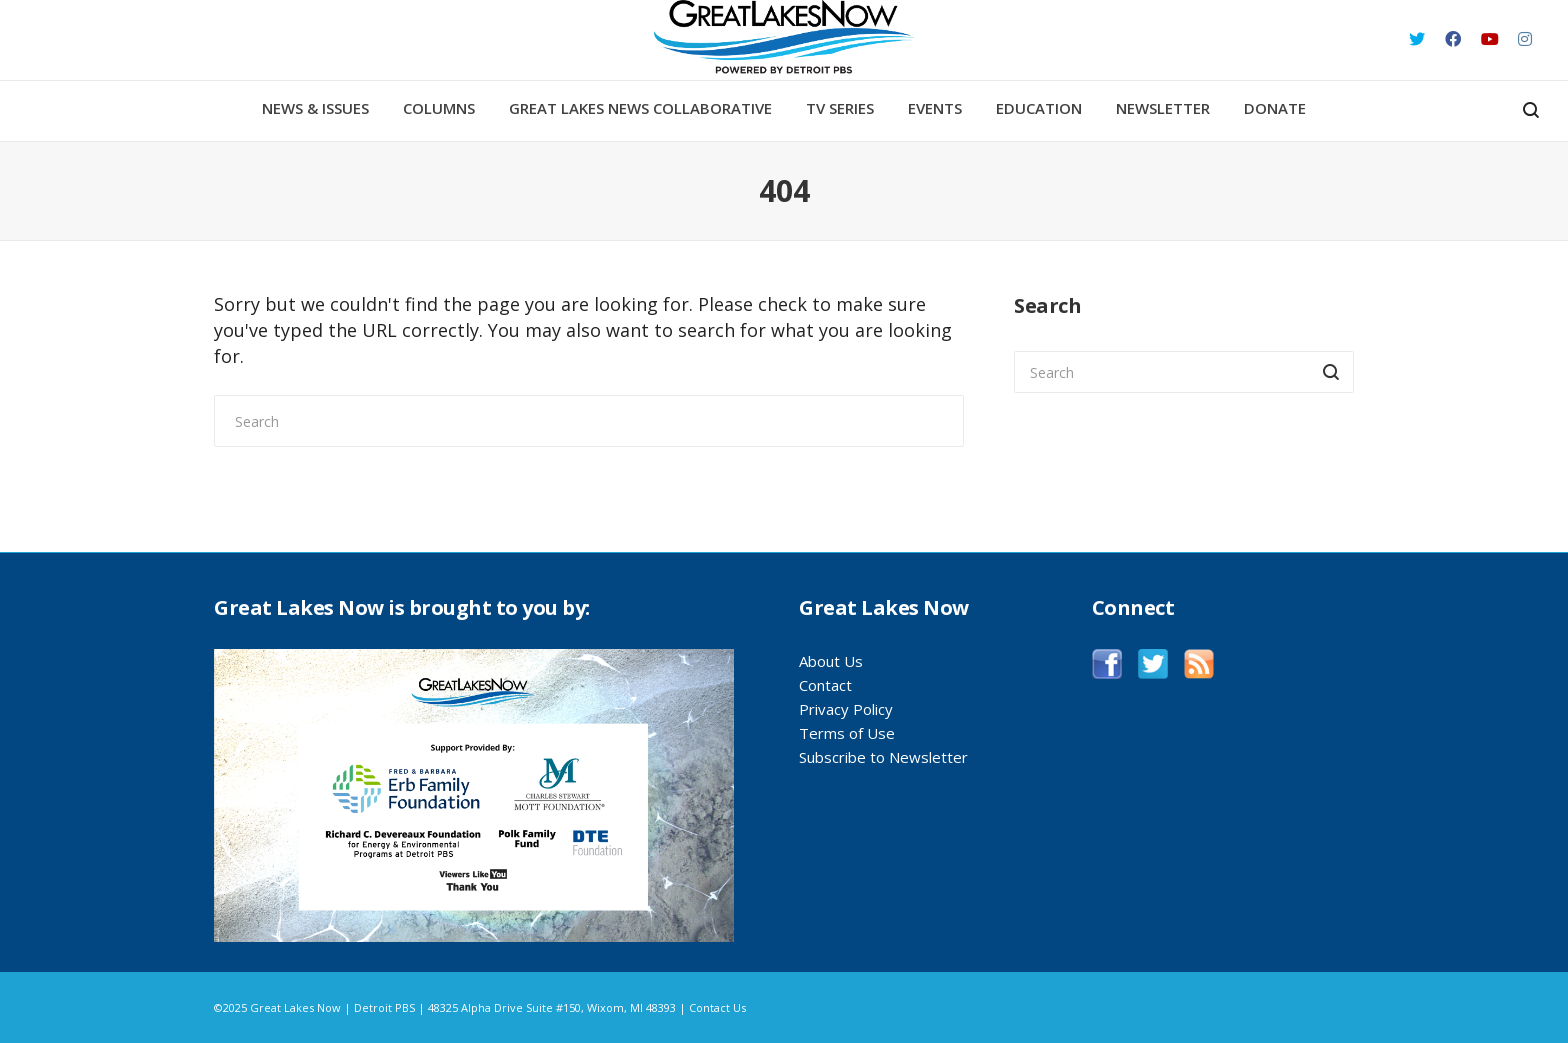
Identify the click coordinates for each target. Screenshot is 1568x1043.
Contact (825, 685)
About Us (831, 661)
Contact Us (717, 1007)
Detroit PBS (384, 1007)
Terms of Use (847, 733)
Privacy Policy (846, 709)
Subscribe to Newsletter (883, 757)
